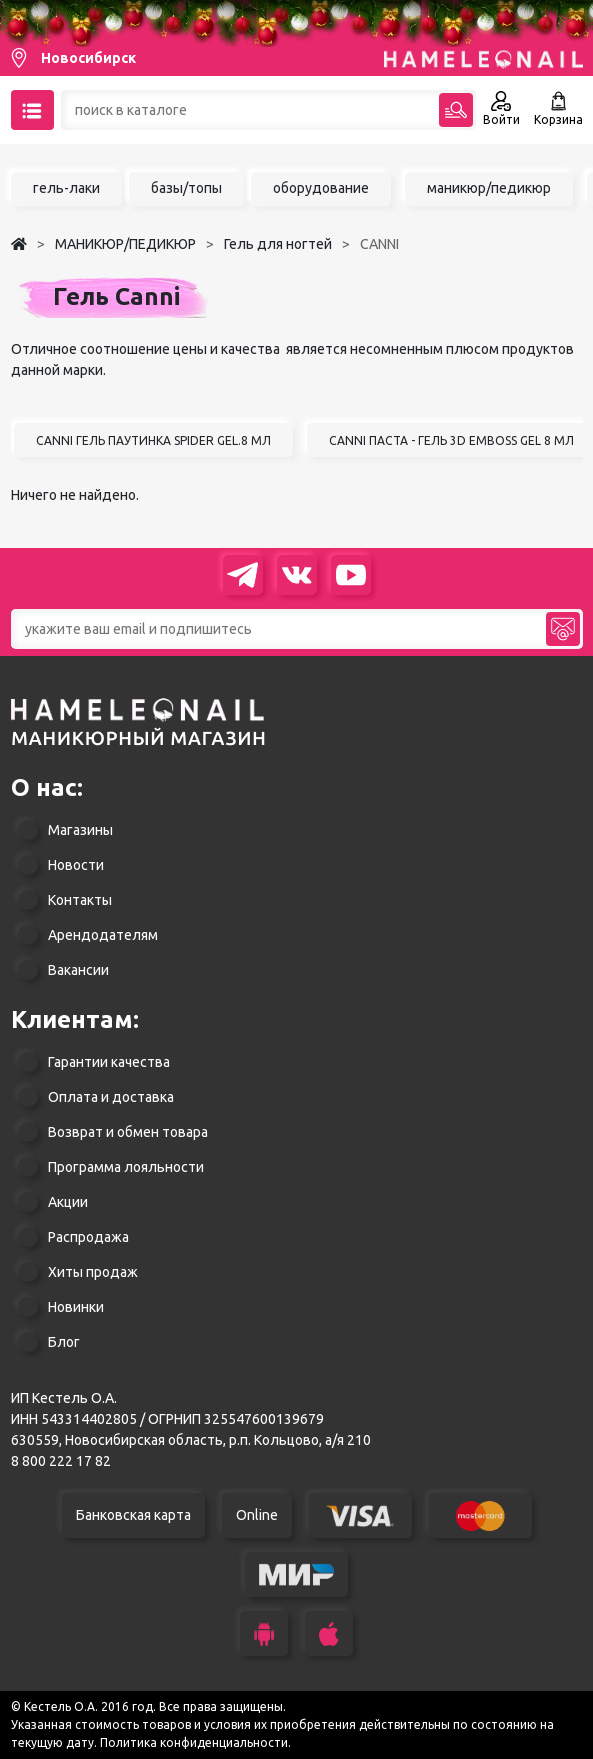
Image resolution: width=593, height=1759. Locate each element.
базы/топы (186, 188)
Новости (76, 865)
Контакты (80, 900)
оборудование (321, 188)
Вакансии (78, 970)
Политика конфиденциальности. (195, 1742)
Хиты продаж (93, 1272)
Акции (68, 1202)
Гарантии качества (109, 1062)
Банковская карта (133, 1515)
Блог (64, 1342)
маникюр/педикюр (489, 188)
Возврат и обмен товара (128, 1132)
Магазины (80, 830)
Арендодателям (103, 935)
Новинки (76, 1307)
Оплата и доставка (111, 1097)
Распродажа (88, 1237)
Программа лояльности (126, 1167)
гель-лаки (66, 188)
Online (257, 1515)
